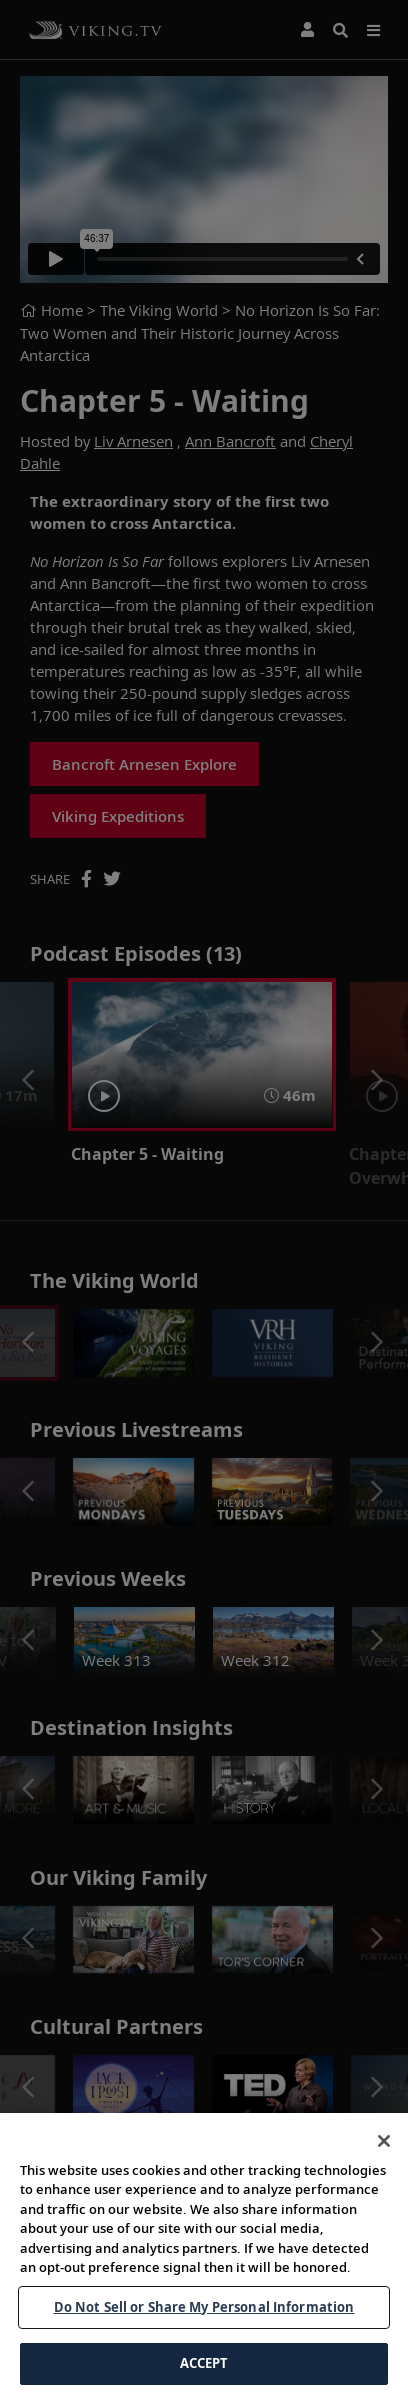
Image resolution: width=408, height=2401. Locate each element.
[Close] (384, 2151)
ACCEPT (204, 2374)
